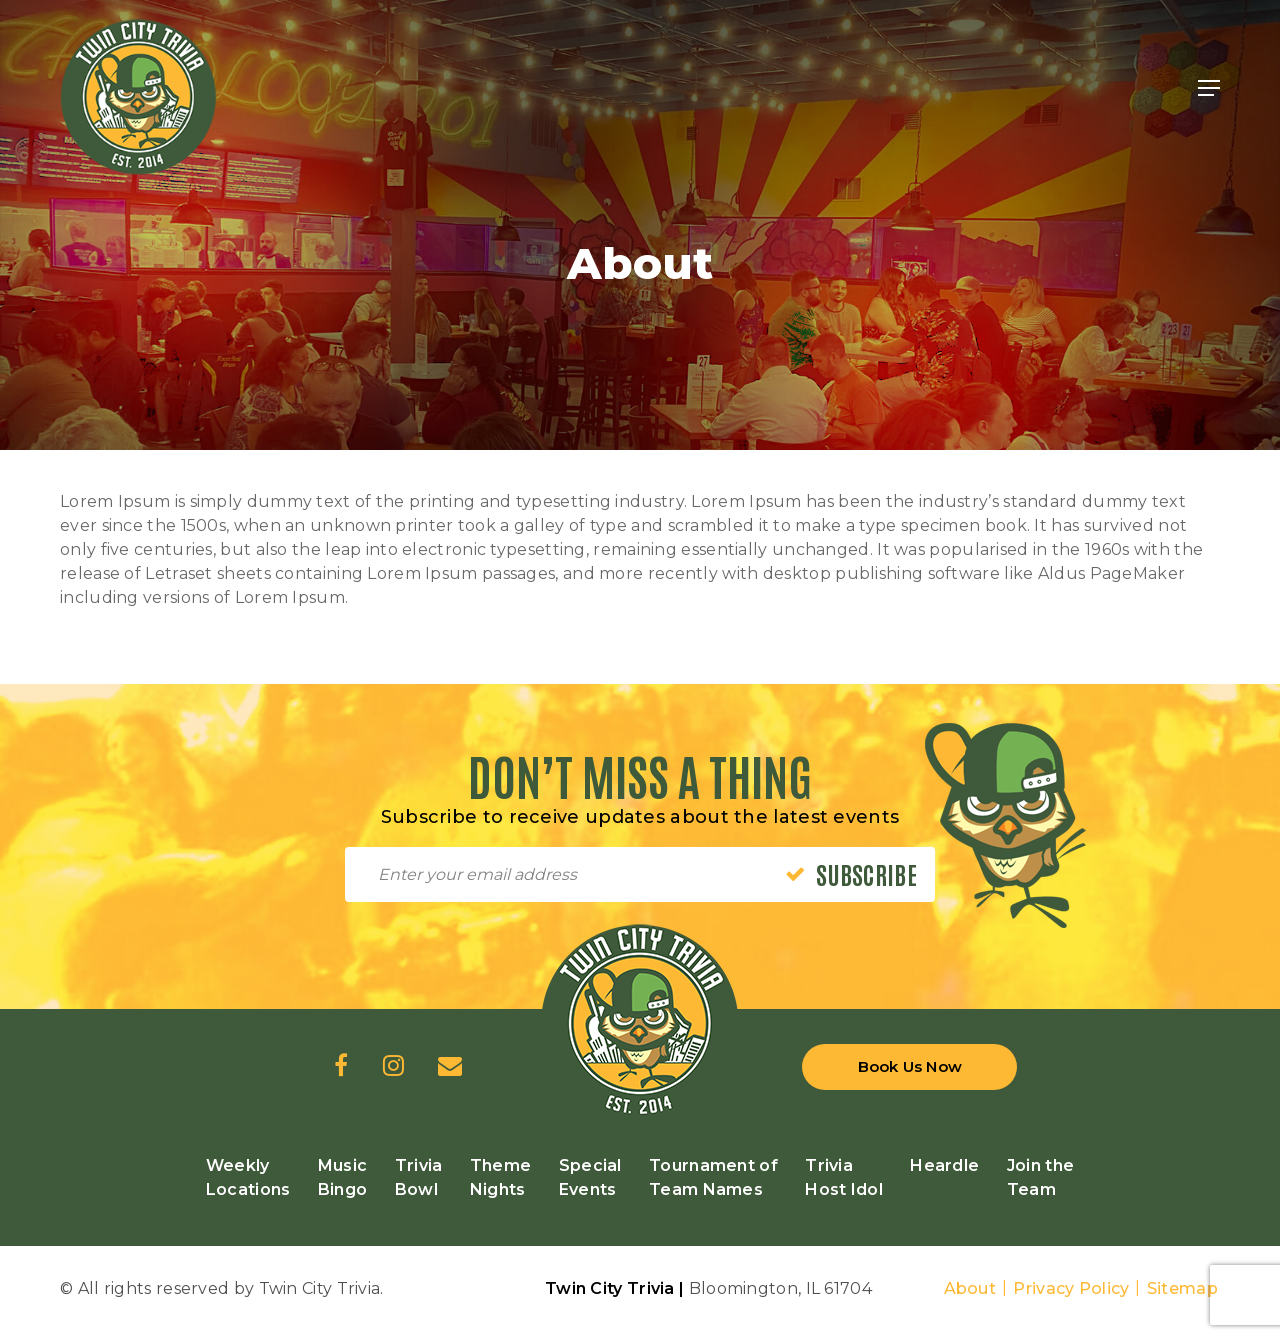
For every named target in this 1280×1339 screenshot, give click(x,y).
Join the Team (1040, 1177)
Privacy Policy (1071, 1288)
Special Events (590, 1177)
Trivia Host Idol (844, 1177)
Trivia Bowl (419, 1177)
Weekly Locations (248, 1177)
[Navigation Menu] (1209, 88)
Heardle (944, 1165)
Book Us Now (910, 1066)
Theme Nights (501, 1177)
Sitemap (1182, 1288)
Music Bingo (343, 1177)
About (970, 1288)
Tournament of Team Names (713, 1177)
